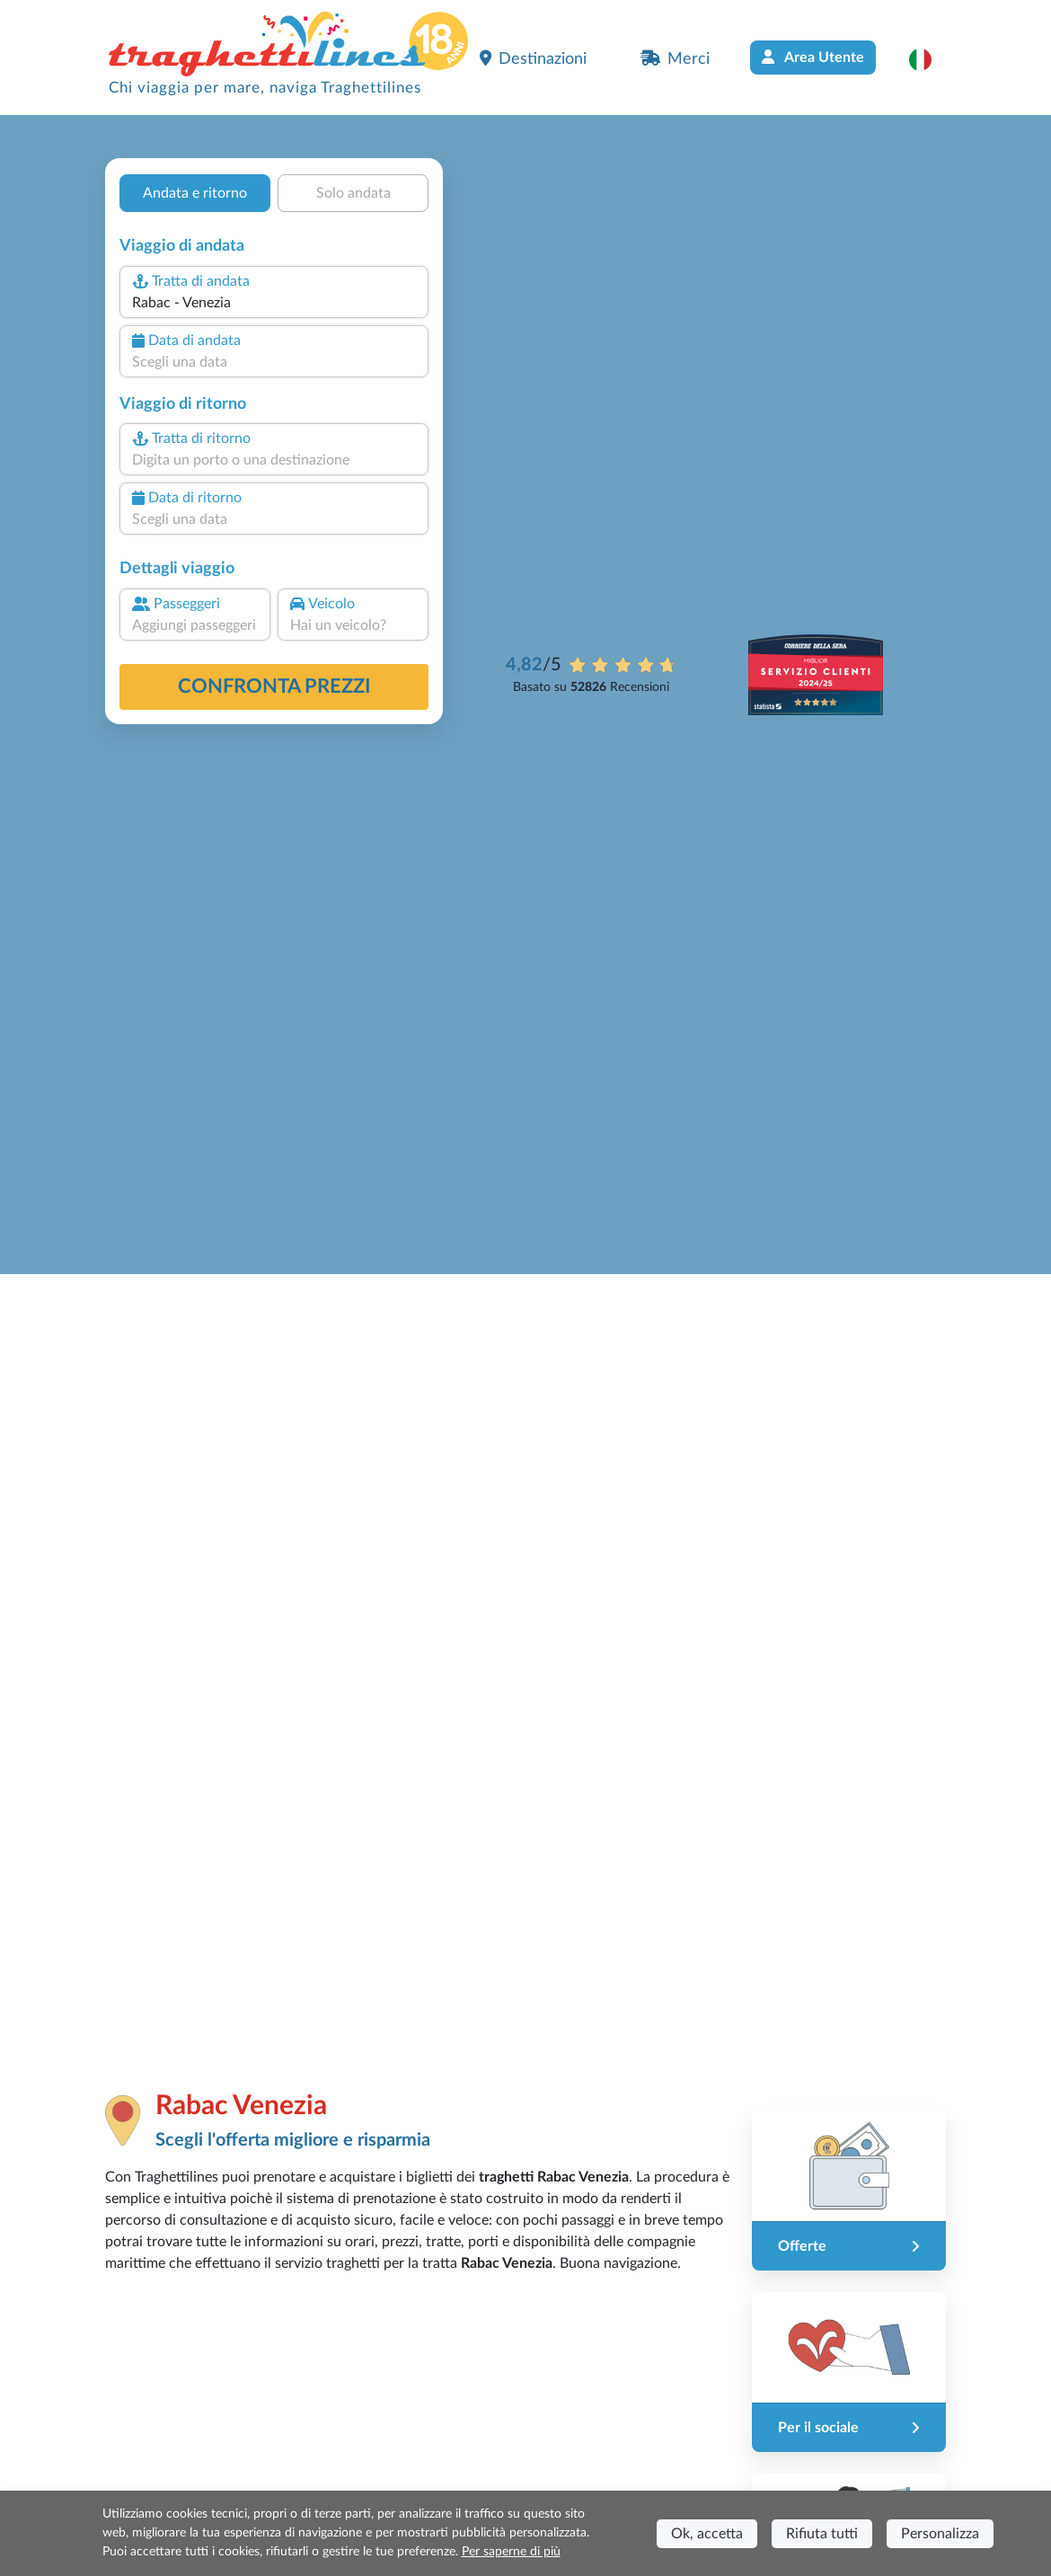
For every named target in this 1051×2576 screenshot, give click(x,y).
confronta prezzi (274, 686)
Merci (675, 58)
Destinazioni (533, 58)
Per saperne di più (511, 2551)
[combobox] (274, 303)
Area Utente (813, 57)
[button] (929, 59)
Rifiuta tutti (822, 2534)
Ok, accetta (707, 2534)
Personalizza (940, 2534)
